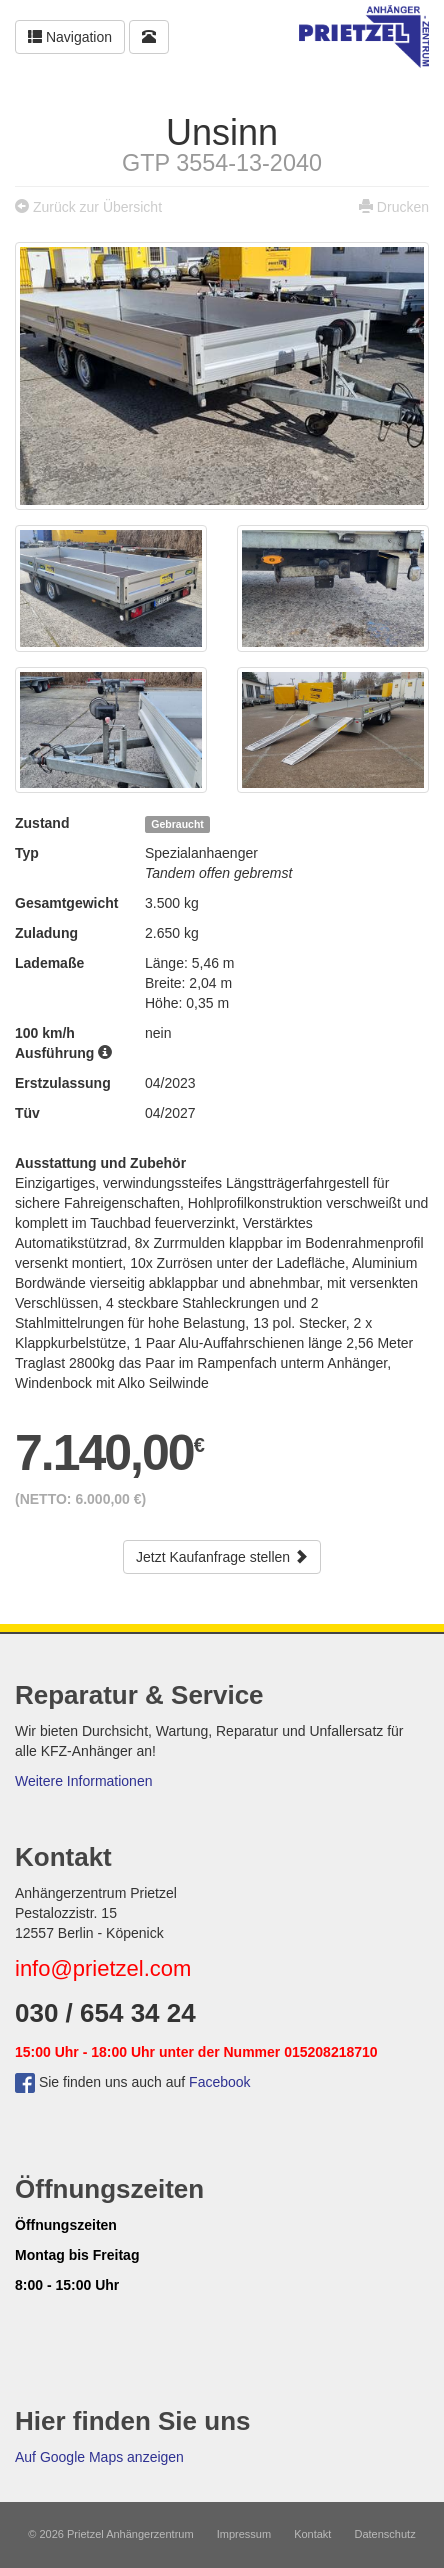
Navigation (70, 37)
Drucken (403, 207)
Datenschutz (385, 2534)
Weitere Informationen (83, 1781)
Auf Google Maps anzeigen (99, 2457)
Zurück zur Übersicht (97, 207)
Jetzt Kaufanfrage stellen (222, 1557)
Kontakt (312, 2534)
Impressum (244, 2534)
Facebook (219, 2082)
